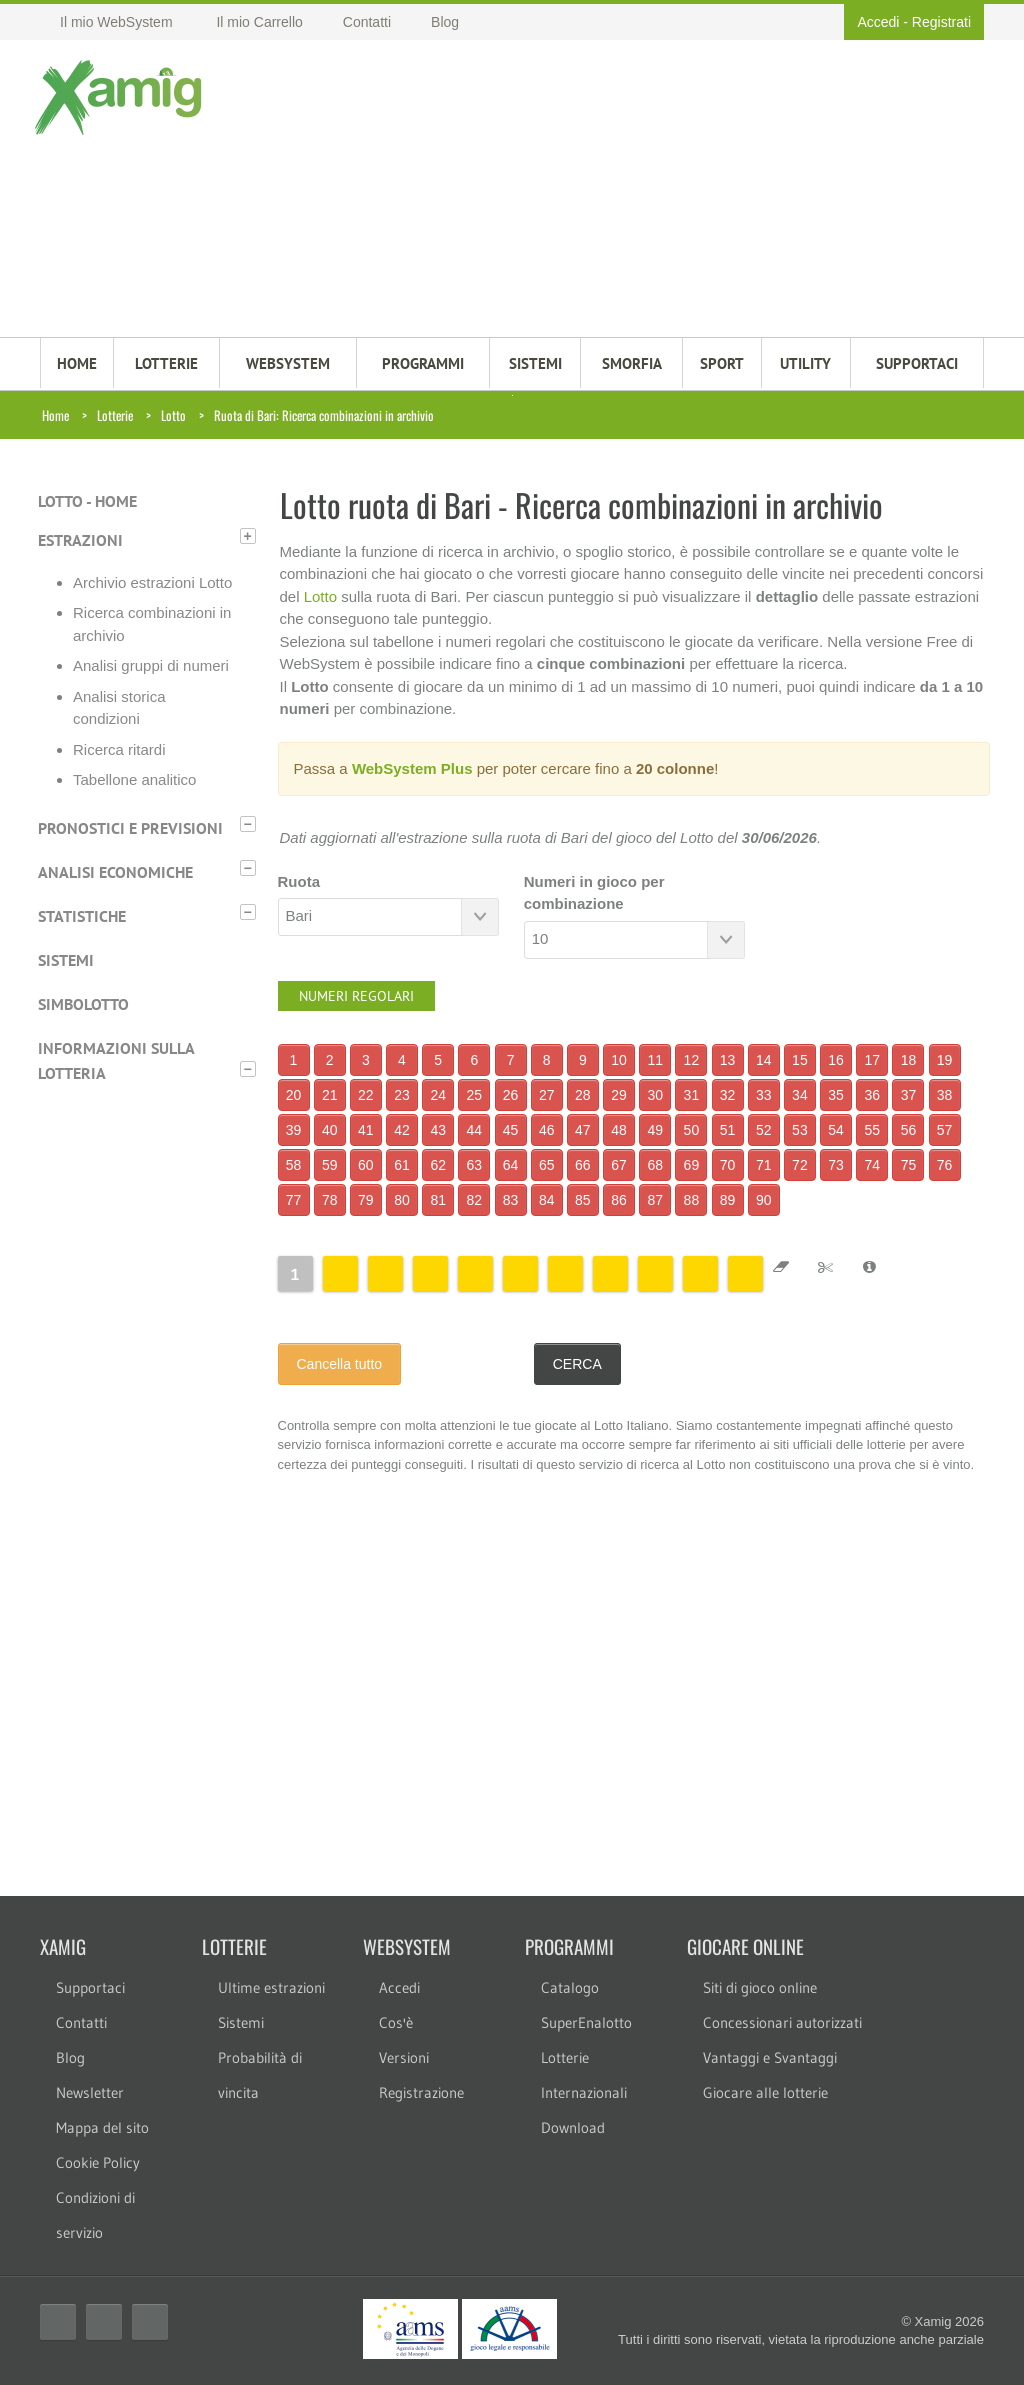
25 (475, 1095)
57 (945, 1130)
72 (800, 1165)
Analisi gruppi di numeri (151, 665)
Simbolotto (83, 1004)
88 (692, 1200)
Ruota (299, 881)
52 (764, 1130)
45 (511, 1130)
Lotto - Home (87, 501)
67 (619, 1165)
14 (764, 1060)
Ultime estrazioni (271, 1987)
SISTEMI (535, 363)
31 (692, 1095)
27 (547, 1095)
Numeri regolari (356, 996)
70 (728, 1165)
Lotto (173, 415)
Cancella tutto (340, 1364)
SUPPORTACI (917, 363)
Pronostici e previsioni (130, 828)
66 (583, 1165)
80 (402, 1200)
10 (619, 1060)
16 (836, 1060)
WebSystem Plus (412, 768)
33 (764, 1095)
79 (366, 1200)
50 (692, 1130)
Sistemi (66, 960)
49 (655, 1130)
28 (583, 1095)
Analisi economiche (115, 872)
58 (294, 1165)
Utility (805, 363)
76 (945, 1165)
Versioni (404, 2057)
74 (872, 1165)
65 (547, 1165)
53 (800, 1130)
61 (402, 1165)
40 (330, 1130)
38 (945, 1095)
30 (655, 1095)
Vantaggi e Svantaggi (770, 2057)
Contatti (81, 2022)
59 (330, 1165)
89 (728, 1200)
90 (764, 1200)
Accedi (878, 22)
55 (872, 1130)
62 (438, 1165)
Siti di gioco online (760, 1987)
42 (402, 1130)
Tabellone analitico (134, 779)
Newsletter (90, 2092)
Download (573, 2127)
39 (294, 1130)
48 (619, 1130)
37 (909, 1095)
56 (909, 1130)
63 (475, 1165)
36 (872, 1095)
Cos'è (396, 2022)
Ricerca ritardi (119, 749)
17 (872, 1060)
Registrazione (421, 2092)
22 (366, 1095)
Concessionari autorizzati (782, 2022)
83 (511, 1200)
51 (728, 1130)
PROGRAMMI (423, 363)
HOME (77, 363)
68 (655, 1165)
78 (330, 1200)
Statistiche (82, 916)
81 (438, 1200)
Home (55, 415)
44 (475, 1130)
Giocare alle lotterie (765, 2092)
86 (619, 1200)
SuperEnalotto (586, 2022)
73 (836, 1165)
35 (836, 1095)
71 (764, 1165)
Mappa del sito (102, 2127)
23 (402, 1095)
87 (655, 1200)
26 (511, 1095)
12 (692, 1060)
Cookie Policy (98, 2162)
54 (836, 1130)
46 (547, 1130)
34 (800, 1095)
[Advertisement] (593, 191)
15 (800, 1060)
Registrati (941, 22)
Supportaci (90, 1987)
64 (511, 1165)
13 (728, 1060)
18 (909, 1060)
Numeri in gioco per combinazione (594, 893)
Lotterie (115, 415)
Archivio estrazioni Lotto (152, 582)
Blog (70, 2057)
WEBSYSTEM (288, 363)
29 (619, 1095)
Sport (722, 363)
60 (366, 1165)
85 (583, 1200)
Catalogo (570, 1987)
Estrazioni (80, 540)
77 (294, 1200)
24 (438, 1095)
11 (655, 1060)
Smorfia (632, 363)
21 (330, 1095)
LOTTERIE (166, 363)
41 (366, 1130)
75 (909, 1165)
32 (728, 1095)
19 (945, 1060)
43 (438, 1130)
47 (583, 1130)
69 (692, 1165)
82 (475, 1200)
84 (547, 1200)
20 (294, 1095)
